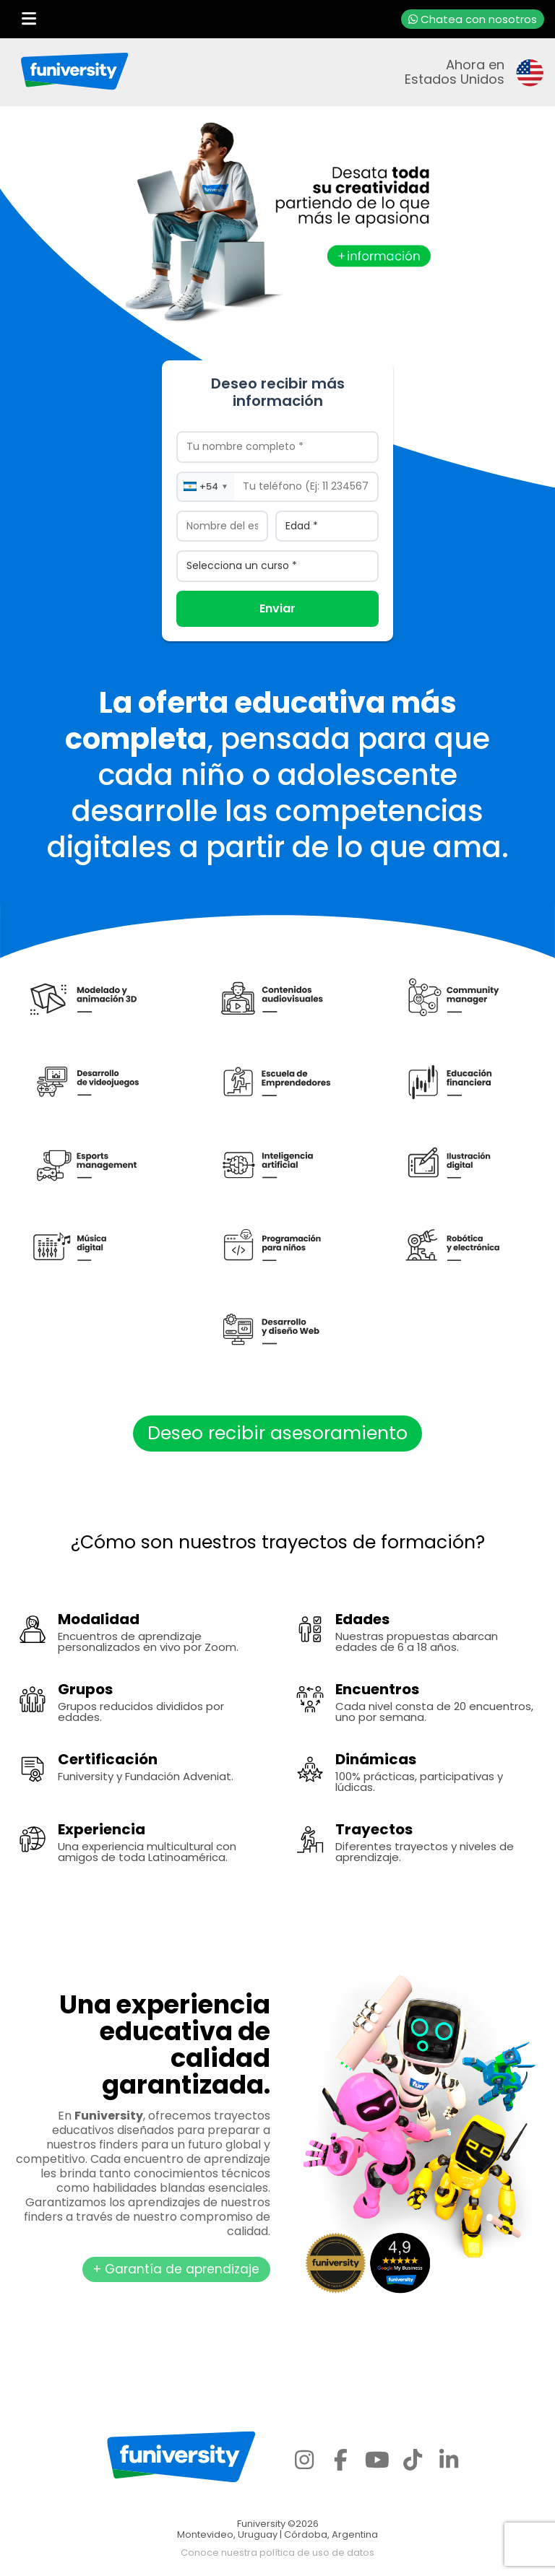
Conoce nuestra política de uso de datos (277, 2552)
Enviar (277, 608)
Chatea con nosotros (472, 19)
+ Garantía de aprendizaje (176, 2269)
